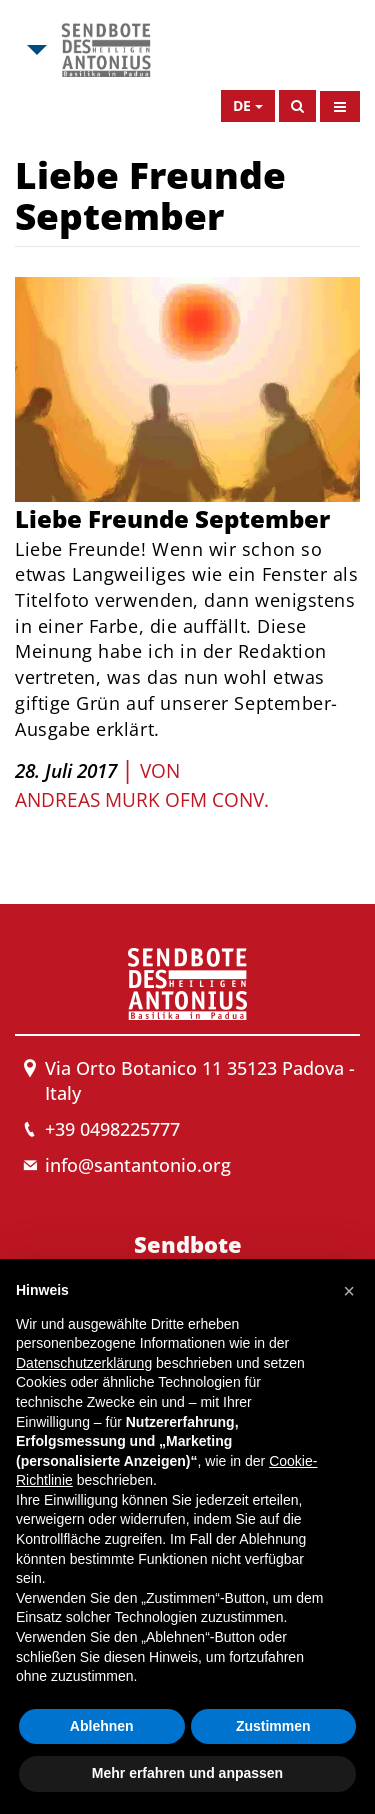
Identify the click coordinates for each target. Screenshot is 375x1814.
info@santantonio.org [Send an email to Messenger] (138, 1165)
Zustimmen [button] (273, 1726)
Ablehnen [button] (102, 1726)
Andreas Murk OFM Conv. (142, 800)
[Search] (297, 106)
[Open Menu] (340, 106)
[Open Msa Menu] (35, 50)
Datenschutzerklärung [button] (84, 1363)
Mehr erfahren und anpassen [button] (187, 1773)
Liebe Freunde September (172, 518)
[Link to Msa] (106, 50)
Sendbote (188, 1244)
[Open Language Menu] (248, 106)
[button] (349, 1291)
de (242, 105)
